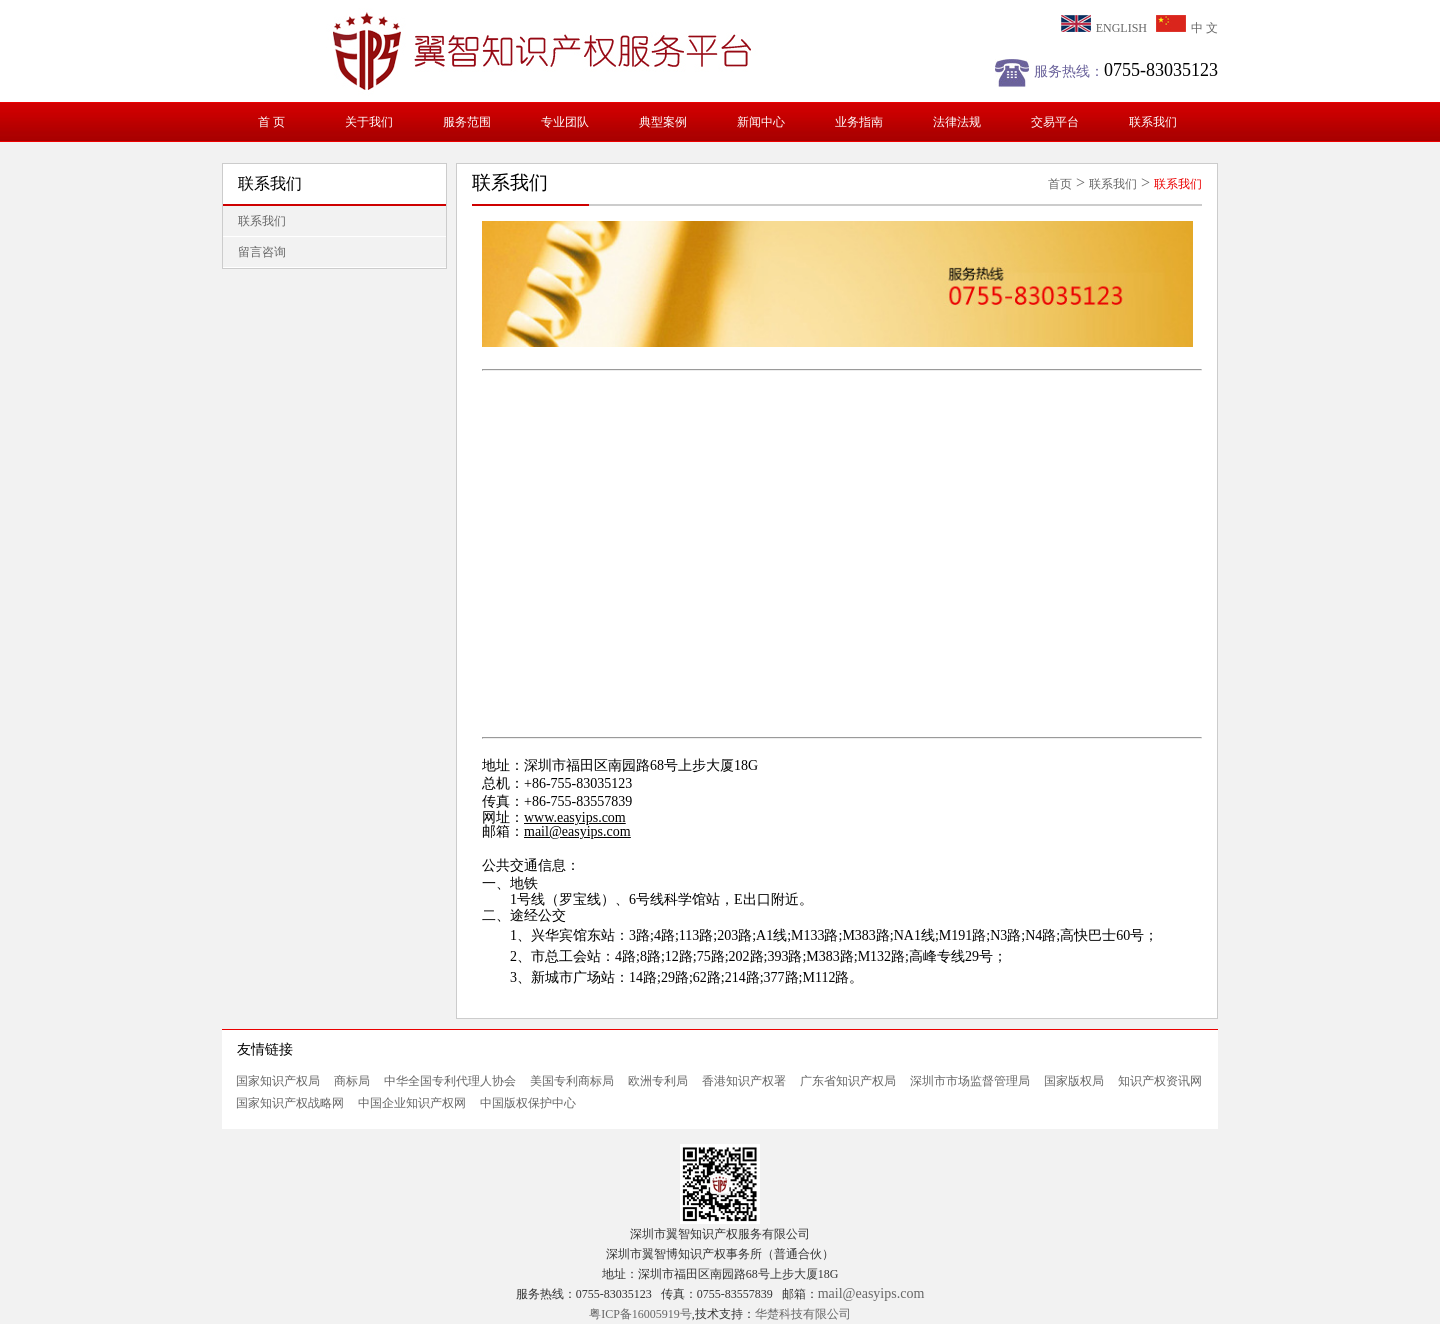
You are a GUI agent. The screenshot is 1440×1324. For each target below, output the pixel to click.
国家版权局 (1074, 1081)
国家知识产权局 (278, 1081)
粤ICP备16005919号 (640, 1314)
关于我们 (369, 122)
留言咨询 (262, 252)
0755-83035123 (1161, 70)
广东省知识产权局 (848, 1081)
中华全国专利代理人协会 (450, 1081)
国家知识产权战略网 (290, 1103)
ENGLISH (1104, 28)
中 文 (1187, 28)
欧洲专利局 (658, 1081)
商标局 (352, 1081)
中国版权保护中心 (528, 1103)
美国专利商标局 (572, 1081)
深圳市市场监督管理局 (970, 1081)
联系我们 (1153, 122)
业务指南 (859, 122)
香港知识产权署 (744, 1081)
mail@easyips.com (577, 831)
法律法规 (957, 122)
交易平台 (1055, 122)
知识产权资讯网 (1160, 1081)
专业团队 (565, 122)
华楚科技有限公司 (803, 1314)
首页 (1060, 184)
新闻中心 (761, 122)
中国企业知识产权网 (412, 1103)
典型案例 (663, 122)
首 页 (271, 122)
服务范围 (467, 122)
